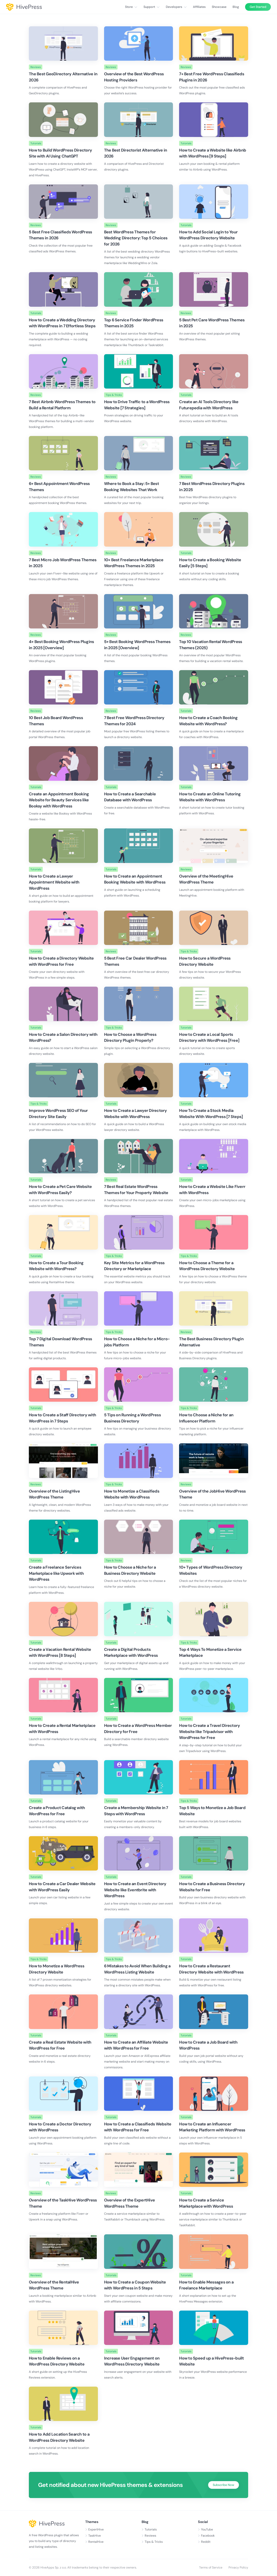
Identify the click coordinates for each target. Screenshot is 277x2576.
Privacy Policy (238, 2567)
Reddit (205, 2542)
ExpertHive (96, 2529)
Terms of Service (210, 2567)
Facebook (208, 2536)
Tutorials (35, 143)
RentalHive (95, 2542)
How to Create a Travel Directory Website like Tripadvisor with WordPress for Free (209, 1731)
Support (149, 7)
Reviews (35, 67)
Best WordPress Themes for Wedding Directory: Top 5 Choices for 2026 (136, 238)
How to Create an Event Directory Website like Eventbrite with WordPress (135, 1890)
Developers (174, 7)
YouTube (207, 2529)
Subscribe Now (223, 2485)
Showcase (219, 7)
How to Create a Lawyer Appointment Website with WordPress (54, 882)
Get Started (258, 7)
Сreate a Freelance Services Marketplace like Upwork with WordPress (56, 1573)
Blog (236, 7)
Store (129, 7)
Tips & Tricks (114, 395)
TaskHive (94, 2536)
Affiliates (199, 7)
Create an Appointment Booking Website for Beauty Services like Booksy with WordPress (59, 800)
